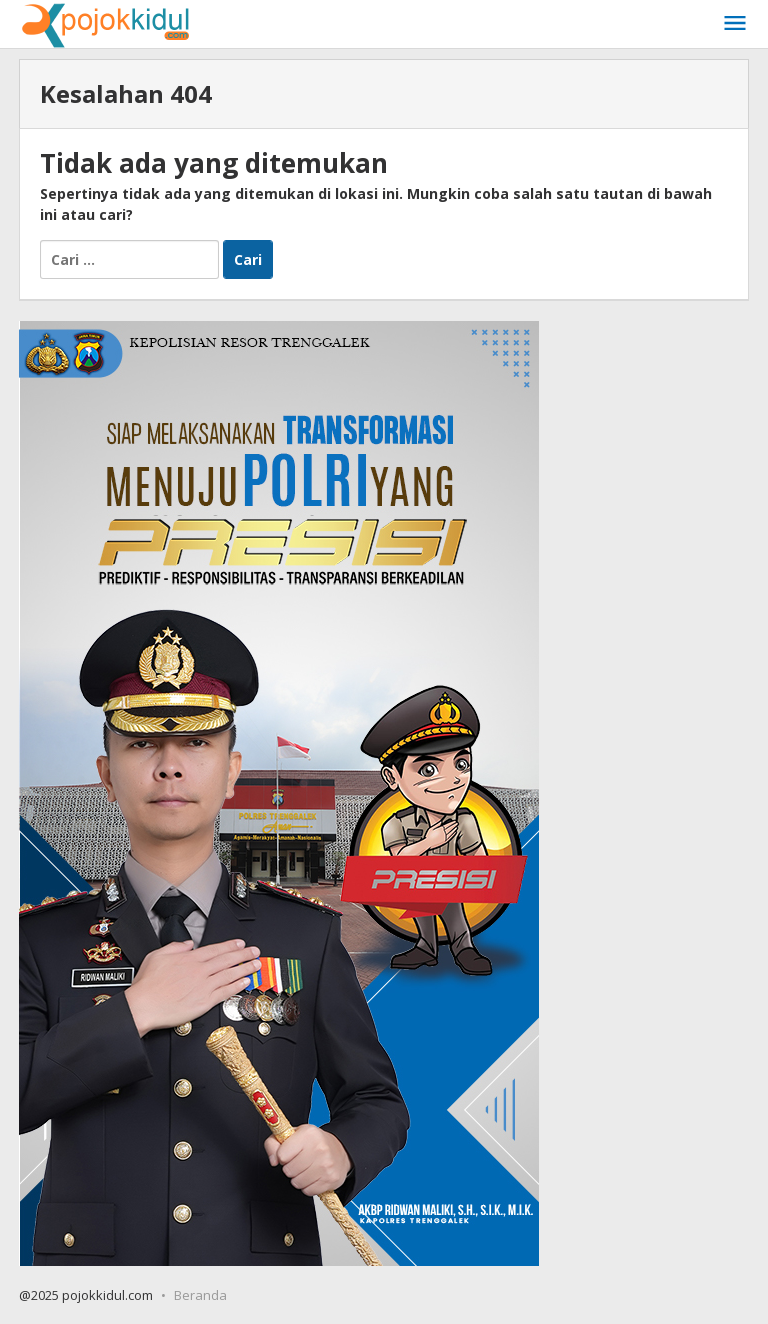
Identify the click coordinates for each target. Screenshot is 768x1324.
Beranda (200, 1295)
